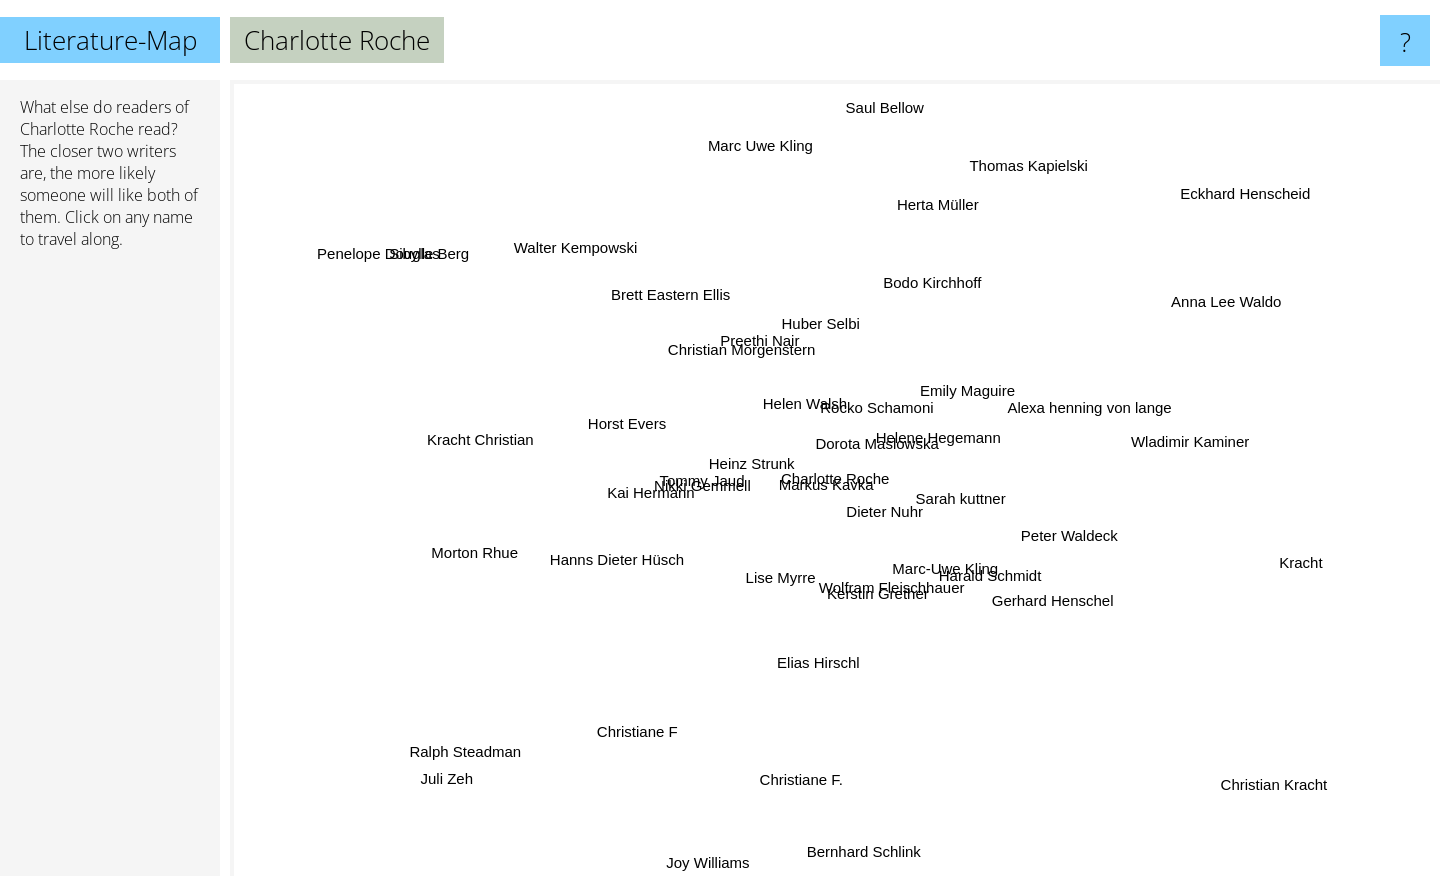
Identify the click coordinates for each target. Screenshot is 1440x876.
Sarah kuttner (999, 515)
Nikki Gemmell (716, 483)
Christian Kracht (1264, 786)
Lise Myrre (785, 566)
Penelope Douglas (424, 274)
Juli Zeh (447, 783)
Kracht (1257, 551)
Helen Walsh (808, 408)
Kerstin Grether (852, 588)
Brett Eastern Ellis (687, 313)
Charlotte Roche (77, 129)
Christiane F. (822, 759)
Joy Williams (707, 862)
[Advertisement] (110, 571)
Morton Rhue (489, 538)
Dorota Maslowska (877, 445)
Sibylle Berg (427, 247)
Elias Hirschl (815, 663)
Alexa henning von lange (1085, 400)
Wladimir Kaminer (1211, 436)
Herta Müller (937, 213)
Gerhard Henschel (1044, 596)
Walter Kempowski (582, 255)
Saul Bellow (880, 138)
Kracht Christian (510, 444)
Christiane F (654, 719)
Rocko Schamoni (866, 364)
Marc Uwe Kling (770, 152)
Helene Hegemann (936, 430)
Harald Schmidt (978, 566)
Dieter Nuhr (879, 511)
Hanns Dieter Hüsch (638, 552)
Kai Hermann (664, 478)
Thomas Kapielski (1020, 173)
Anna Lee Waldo (1218, 311)
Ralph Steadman (457, 748)
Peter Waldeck (1069, 523)
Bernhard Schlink (873, 835)
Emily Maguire (950, 396)
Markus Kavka (818, 478)
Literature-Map (110, 40)
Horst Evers (585, 424)
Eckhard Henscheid (1217, 215)
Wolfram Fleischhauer (882, 572)
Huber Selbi (826, 337)
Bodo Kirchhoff (926, 290)
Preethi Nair (760, 355)
